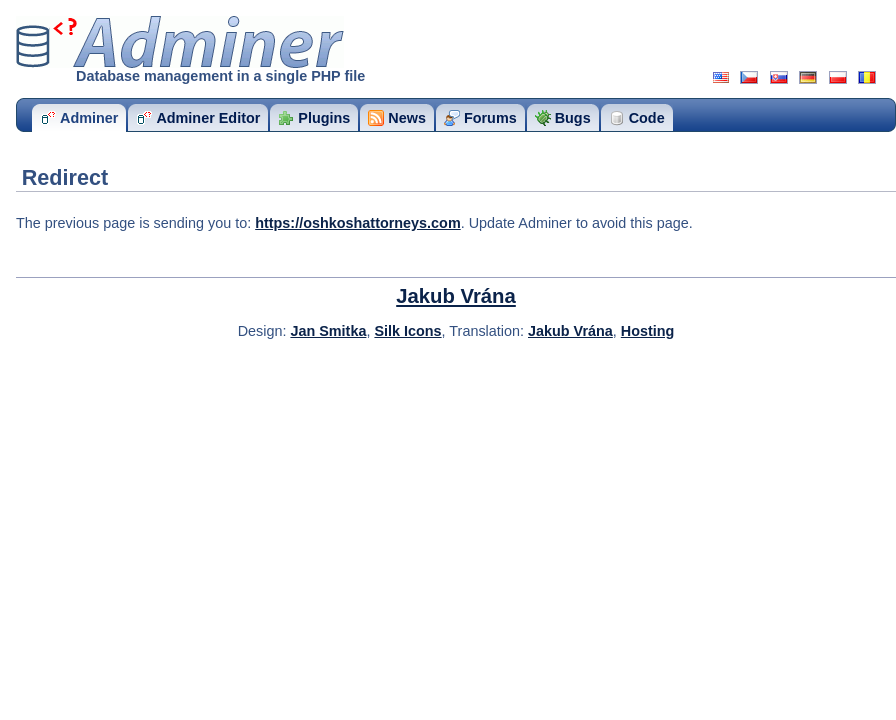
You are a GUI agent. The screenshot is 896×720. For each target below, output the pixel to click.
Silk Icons (407, 331)
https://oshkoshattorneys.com (358, 223)
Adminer (180, 42)
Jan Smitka (328, 331)
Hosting (648, 331)
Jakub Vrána (456, 296)
